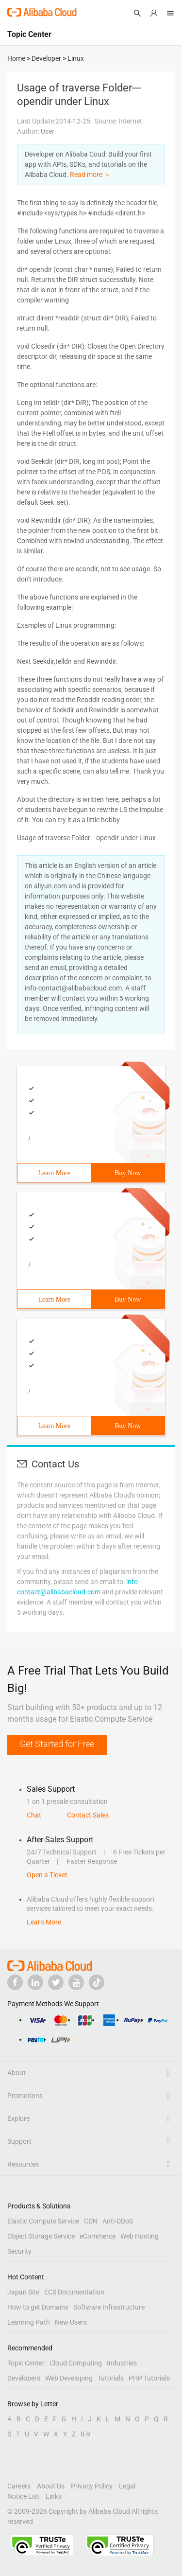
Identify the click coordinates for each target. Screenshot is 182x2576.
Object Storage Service (41, 2236)
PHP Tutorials (149, 2378)
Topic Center (26, 2363)
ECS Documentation (74, 2292)
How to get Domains (37, 2307)
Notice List (23, 2496)
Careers (19, 2486)
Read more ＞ (90, 174)
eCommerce (98, 2236)
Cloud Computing (76, 2363)
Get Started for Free (57, 1744)
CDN (91, 2221)
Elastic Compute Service (43, 2221)
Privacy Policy (92, 2486)
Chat (34, 1815)
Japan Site (23, 2292)
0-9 (85, 2434)
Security (19, 2251)
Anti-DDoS (117, 2221)
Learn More (54, 1173)
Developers (23, 2378)
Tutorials (111, 2378)
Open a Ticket (47, 1875)
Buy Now (128, 1173)
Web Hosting (139, 2236)
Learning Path (28, 2322)
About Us (51, 2486)
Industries (122, 2363)
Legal (127, 2486)
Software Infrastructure (109, 2307)
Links (54, 2496)
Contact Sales (88, 1815)
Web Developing (69, 2378)
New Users (71, 2322)
